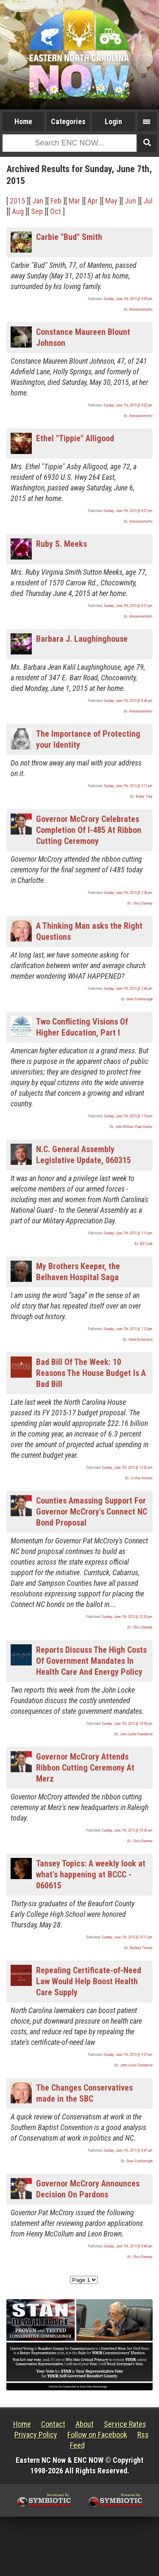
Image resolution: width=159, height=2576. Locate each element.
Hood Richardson (140, 1339)
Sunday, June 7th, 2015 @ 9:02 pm (128, 405)
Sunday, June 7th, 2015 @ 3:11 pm (128, 786)
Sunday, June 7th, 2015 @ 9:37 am (128, 2054)
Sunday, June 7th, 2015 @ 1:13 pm (128, 1233)
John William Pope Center (134, 1127)
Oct (55, 211)
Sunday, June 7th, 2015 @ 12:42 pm (127, 1467)
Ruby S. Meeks (61, 544)
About (84, 2424)
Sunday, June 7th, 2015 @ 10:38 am (127, 1723)
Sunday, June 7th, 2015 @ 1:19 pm (128, 1116)
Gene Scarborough (139, 999)
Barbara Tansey (141, 1948)
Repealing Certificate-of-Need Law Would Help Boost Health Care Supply (88, 1981)
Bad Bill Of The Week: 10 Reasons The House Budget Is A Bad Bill (91, 1373)
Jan (37, 200)
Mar (74, 200)
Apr (92, 200)
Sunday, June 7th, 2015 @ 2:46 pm (128, 988)
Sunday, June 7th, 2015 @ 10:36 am (127, 1830)
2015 (17, 200)
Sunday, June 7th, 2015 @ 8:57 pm (128, 511)
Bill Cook (146, 1244)
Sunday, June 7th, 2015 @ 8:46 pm (128, 701)
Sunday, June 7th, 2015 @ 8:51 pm (128, 606)
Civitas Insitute (142, 1478)
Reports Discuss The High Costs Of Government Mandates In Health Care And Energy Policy (91, 1661)
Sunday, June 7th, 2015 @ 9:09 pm (128, 299)
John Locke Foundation (136, 1734)
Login (113, 121)
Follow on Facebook (97, 2434)
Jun (130, 200)
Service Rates (125, 2424)
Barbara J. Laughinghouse (82, 639)
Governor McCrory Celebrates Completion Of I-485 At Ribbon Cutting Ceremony (88, 830)
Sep (37, 211)
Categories (68, 121)
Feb (55, 200)
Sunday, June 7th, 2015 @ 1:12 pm (128, 1329)
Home (23, 121)
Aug (18, 211)
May (111, 200)
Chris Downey (143, 903)
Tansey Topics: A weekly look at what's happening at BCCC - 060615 (90, 1874)
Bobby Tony (144, 796)
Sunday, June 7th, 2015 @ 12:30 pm (127, 1617)
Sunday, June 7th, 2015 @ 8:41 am (128, 2150)
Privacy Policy (35, 2434)
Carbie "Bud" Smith (69, 237)
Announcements (141, 309)
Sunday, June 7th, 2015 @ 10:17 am (127, 1937)
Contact (53, 2424)
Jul (148, 200)
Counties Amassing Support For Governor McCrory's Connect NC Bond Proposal (91, 1511)
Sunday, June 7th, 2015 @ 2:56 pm (128, 893)
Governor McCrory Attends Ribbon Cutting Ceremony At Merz (85, 1768)
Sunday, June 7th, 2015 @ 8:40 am (128, 2246)
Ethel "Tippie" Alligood (75, 438)
